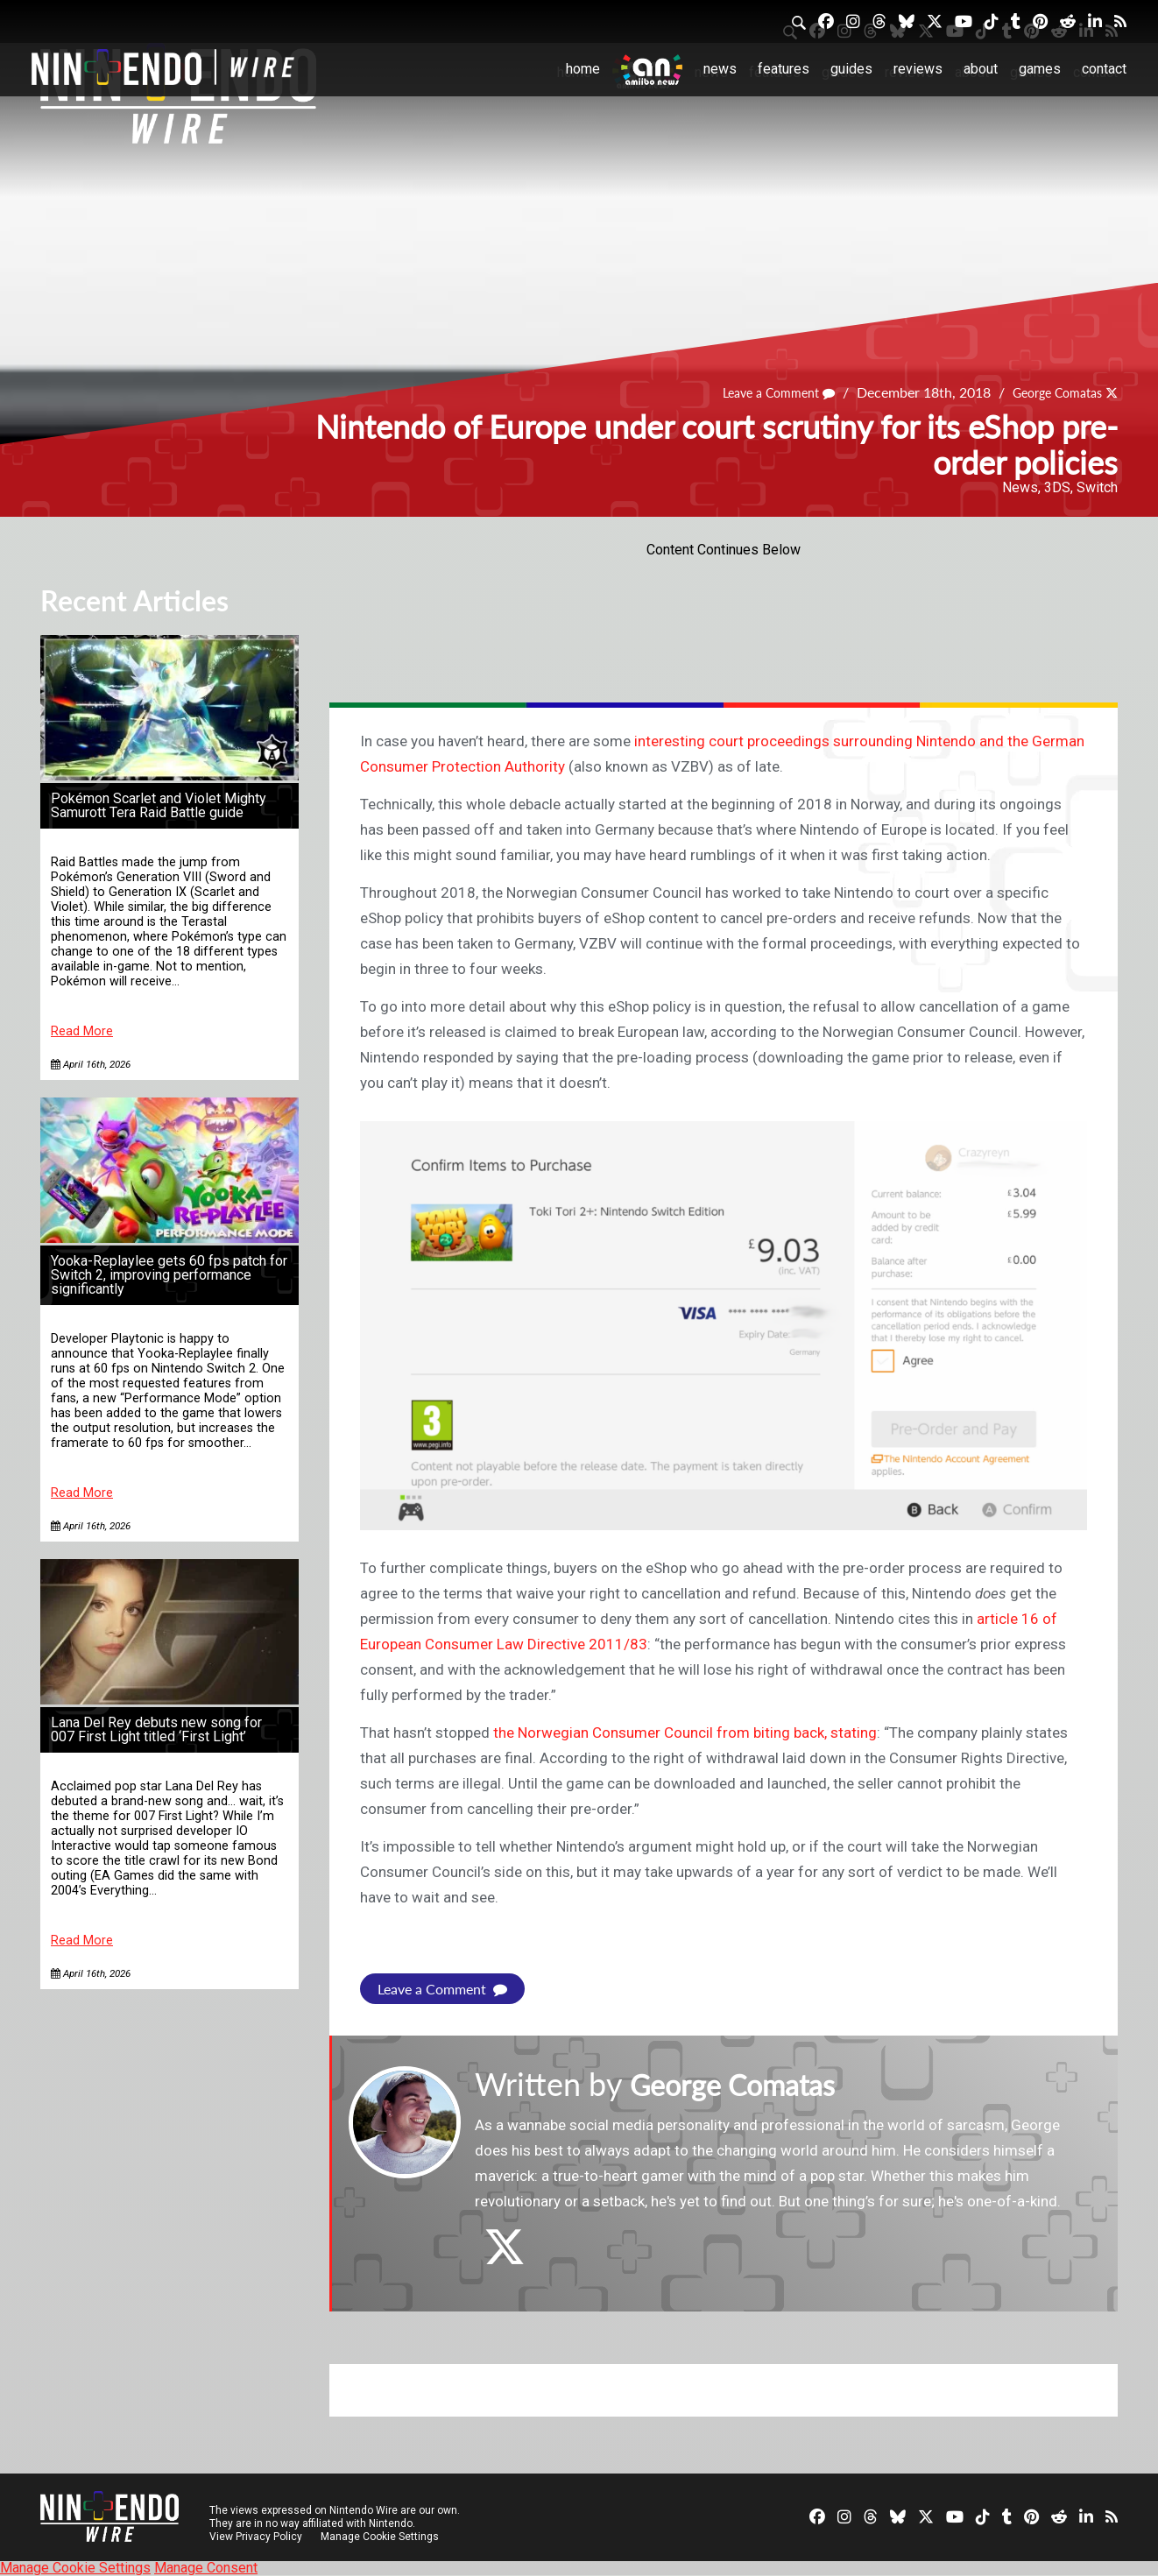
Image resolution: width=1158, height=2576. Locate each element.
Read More (82, 1031)
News (720, 68)
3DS (1057, 487)
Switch (1097, 487)
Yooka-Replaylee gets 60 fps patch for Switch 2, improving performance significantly (169, 1275)
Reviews (918, 68)
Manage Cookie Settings (381, 2536)
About (981, 68)
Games (1040, 68)
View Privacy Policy (255, 2536)
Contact (1104, 68)
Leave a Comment (757, 392)
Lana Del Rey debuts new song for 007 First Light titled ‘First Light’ (156, 1729)
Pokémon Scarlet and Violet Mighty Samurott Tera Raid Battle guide (158, 805)
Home (583, 68)
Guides (851, 68)
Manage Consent (206, 2567)
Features (783, 68)
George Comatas (1049, 392)
